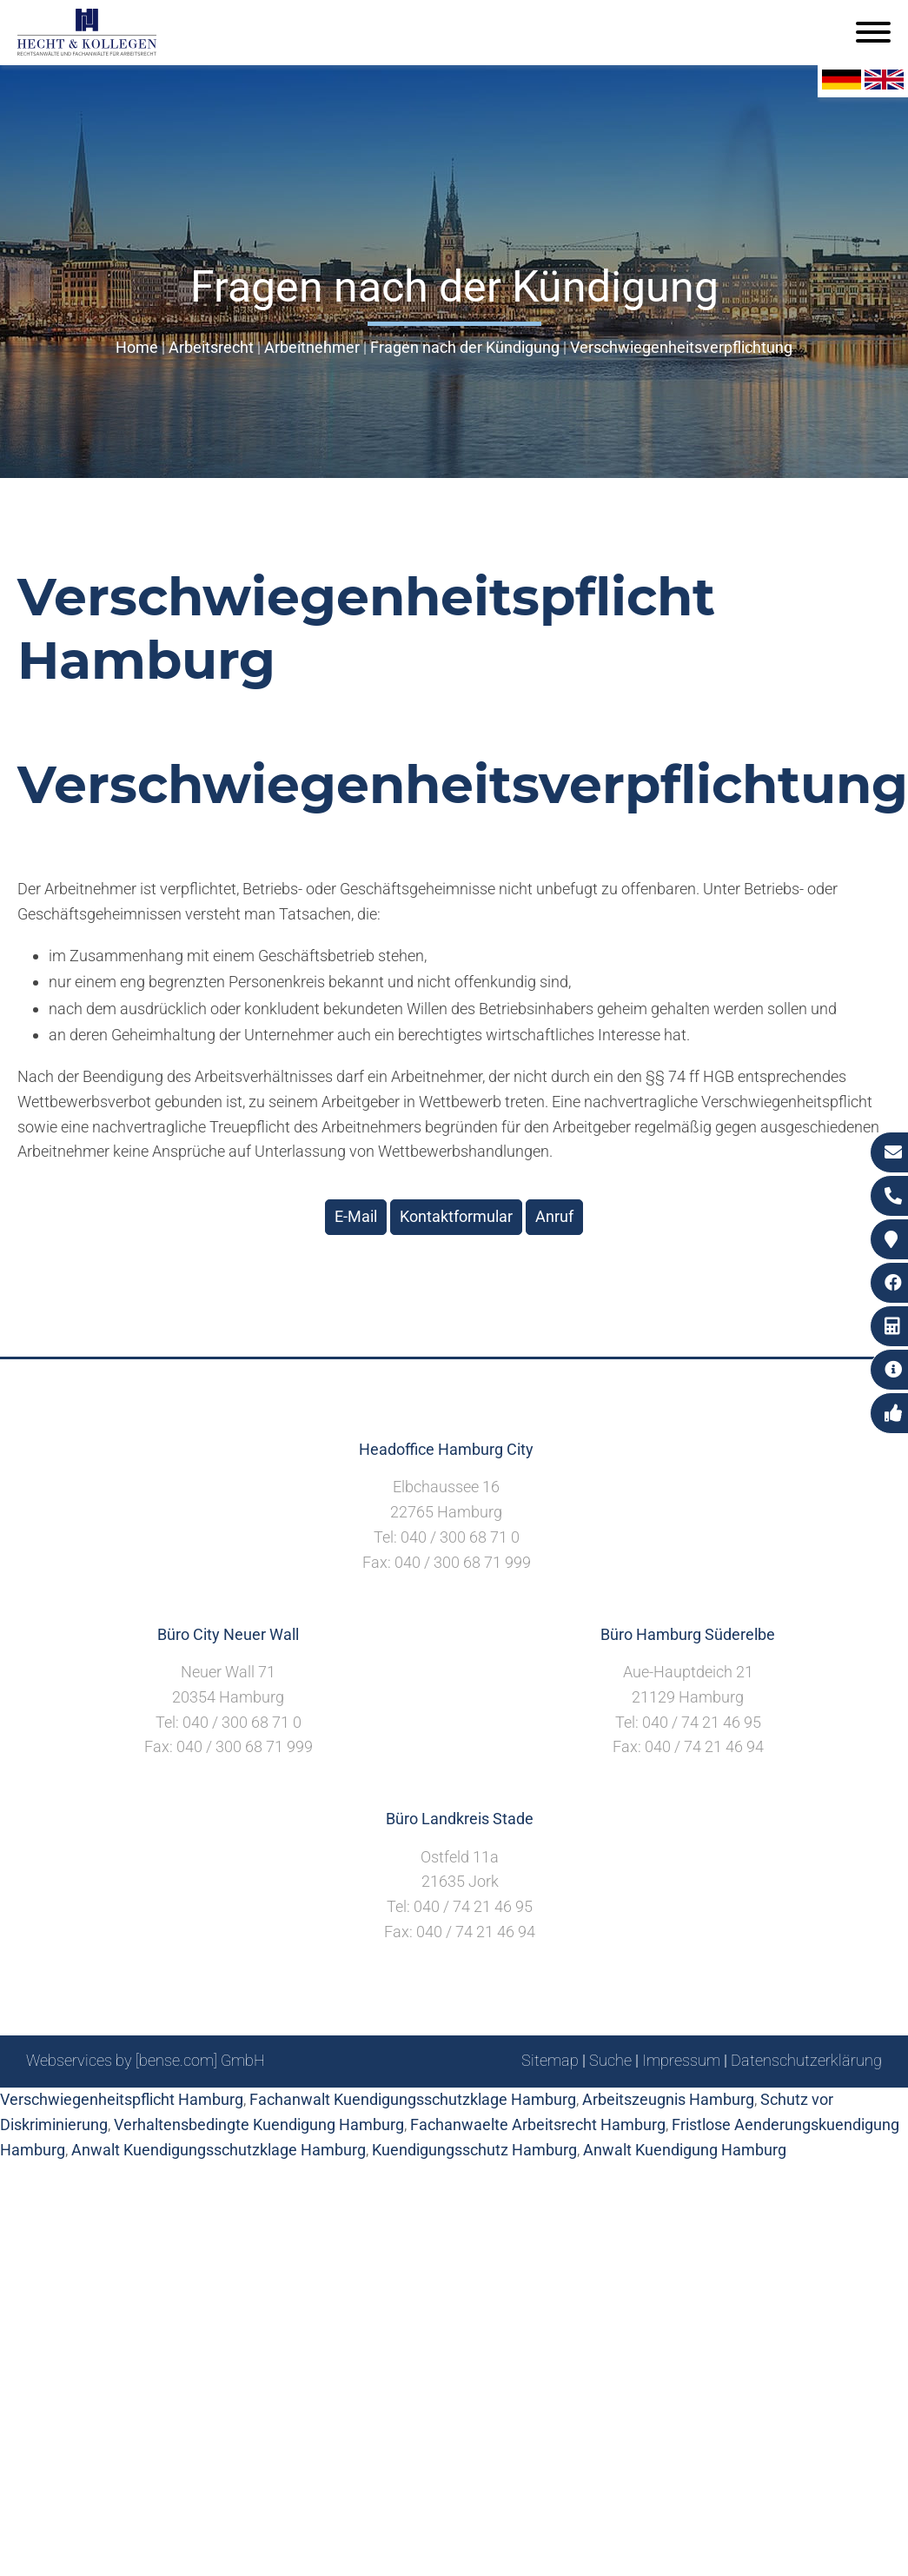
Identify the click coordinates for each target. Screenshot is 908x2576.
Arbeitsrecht (211, 347)
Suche (610, 2060)
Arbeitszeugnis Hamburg (668, 2099)
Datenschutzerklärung (806, 2060)
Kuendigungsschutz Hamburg (474, 2150)
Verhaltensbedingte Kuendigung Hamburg (259, 2124)
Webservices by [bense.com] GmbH (145, 2060)
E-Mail (356, 1216)
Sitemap (550, 2060)
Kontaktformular (456, 1216)
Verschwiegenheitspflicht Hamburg (121, 2099)
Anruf (554, 1216)
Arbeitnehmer (312, 347)
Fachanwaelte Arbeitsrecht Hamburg (538, 2124)
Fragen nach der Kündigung (465, 347)
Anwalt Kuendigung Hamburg (684, 2150)
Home (137, 347)
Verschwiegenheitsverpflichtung (681, 347)
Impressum (681, 2060)
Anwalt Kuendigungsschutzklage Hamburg (218, 2150)
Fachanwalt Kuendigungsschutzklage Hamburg (412, 2099)
